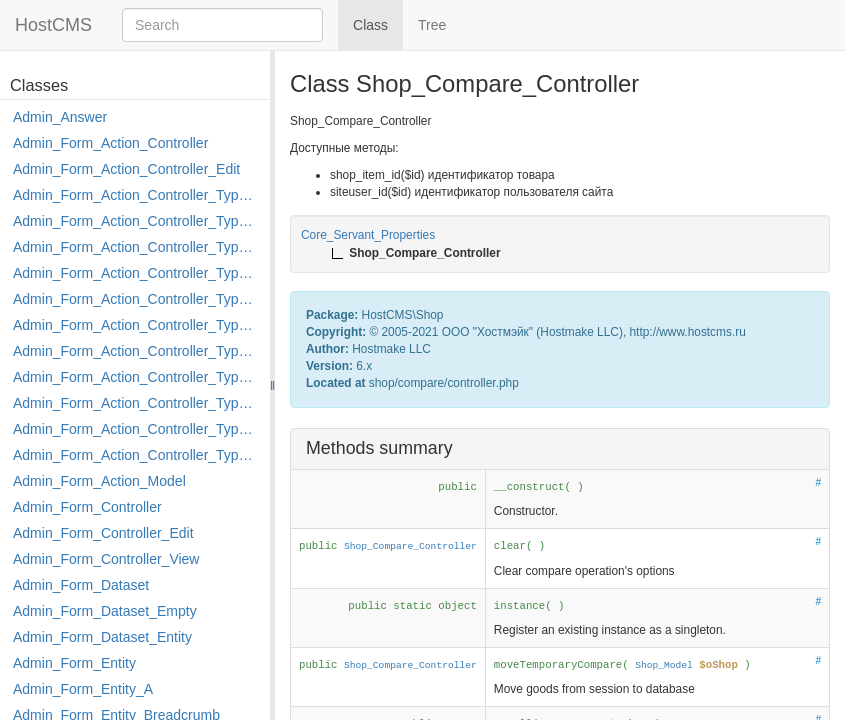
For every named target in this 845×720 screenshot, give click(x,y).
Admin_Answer (60, 117)
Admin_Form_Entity (74, 663)
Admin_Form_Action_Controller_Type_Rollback (136, 429)
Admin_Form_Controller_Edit (103, 533)
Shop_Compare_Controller (410, 546)
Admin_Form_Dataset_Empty (105, 611)
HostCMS (53, 25)
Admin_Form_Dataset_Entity (102, 637)
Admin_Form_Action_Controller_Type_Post (136, 403)
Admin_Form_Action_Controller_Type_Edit (136, 273)
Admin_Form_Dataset (81, 585)
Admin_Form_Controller (87, 507)
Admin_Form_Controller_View (106, 559)
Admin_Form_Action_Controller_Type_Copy (136, 221)
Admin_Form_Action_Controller (110, 143)
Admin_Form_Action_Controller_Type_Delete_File (136, 247)
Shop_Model (664, 665)
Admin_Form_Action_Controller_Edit (126, 169)
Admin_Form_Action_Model (99, 481)
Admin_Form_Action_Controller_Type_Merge (136, 351)
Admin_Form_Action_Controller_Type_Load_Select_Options (136, 325)
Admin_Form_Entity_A (83, 689)
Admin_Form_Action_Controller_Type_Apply (136, 195)
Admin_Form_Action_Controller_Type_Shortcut (136, 455)
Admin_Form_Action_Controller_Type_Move (136, 377)
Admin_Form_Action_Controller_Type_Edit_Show (136, 299)
